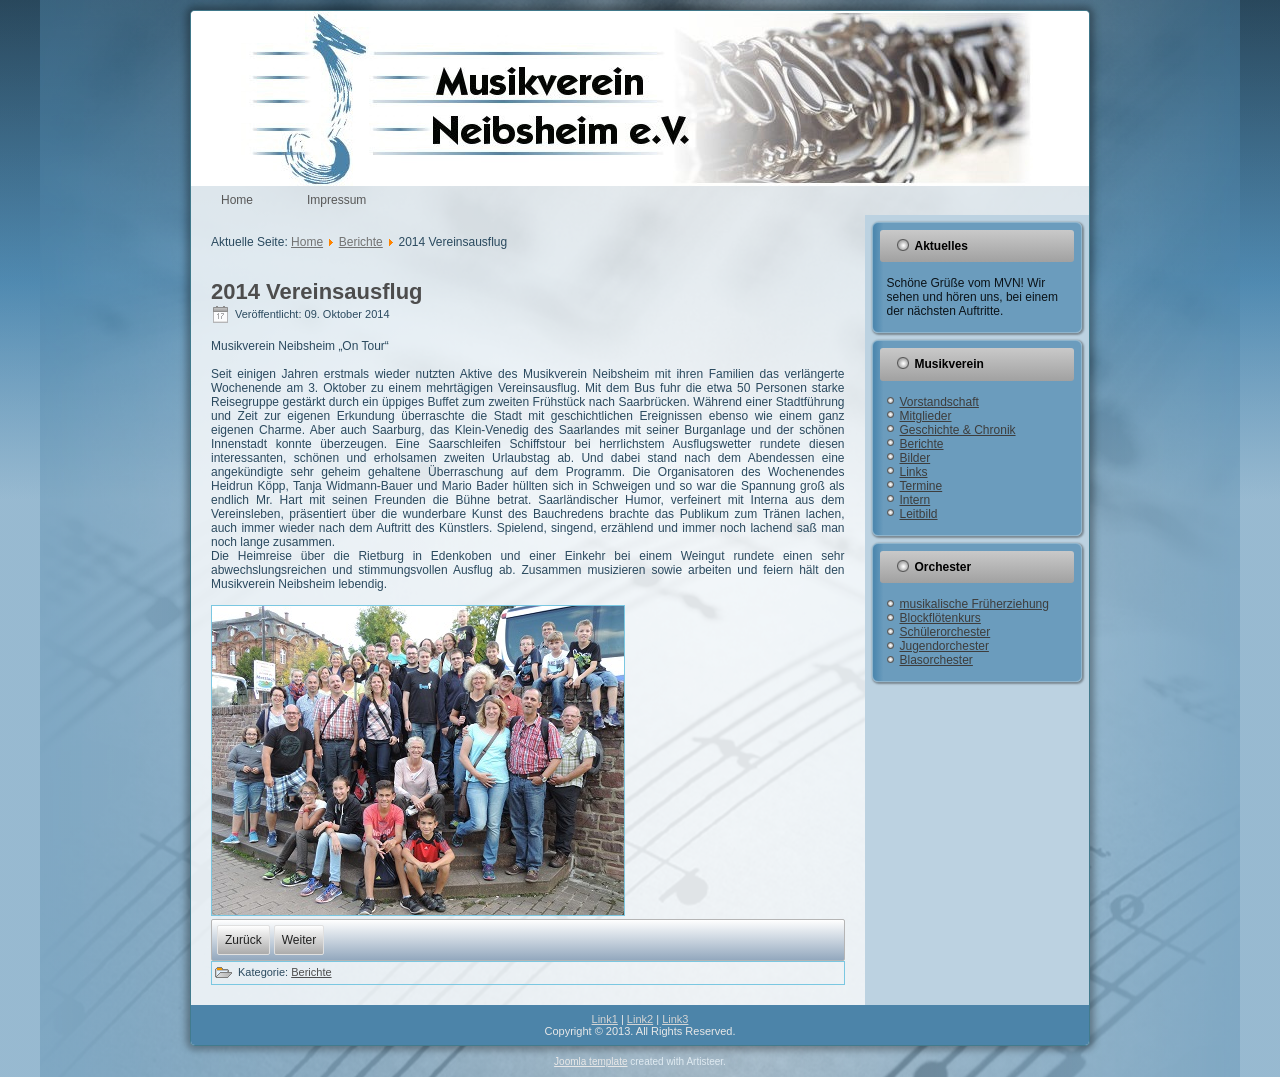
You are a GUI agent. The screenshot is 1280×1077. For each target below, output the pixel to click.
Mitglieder (926, 416)
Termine (921, 486)
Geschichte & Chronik (958, 430)
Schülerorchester (945, 632)
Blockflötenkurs (940, 618)
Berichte (361, 242)
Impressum (336, 200)
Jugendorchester (944, 646)
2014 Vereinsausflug (317, 291)
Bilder (915, 458)
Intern (915, 500)
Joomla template (590, 1061)
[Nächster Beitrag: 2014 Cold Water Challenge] (299, 940)
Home (237, 200)
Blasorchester (936, 660)
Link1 (605, 1019)
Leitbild (919, 514)
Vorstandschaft (939, 402)
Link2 (640, 1019)
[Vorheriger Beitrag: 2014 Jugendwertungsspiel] (243, 940)
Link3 (675, 1019)
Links (914, 472)
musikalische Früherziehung (974, 604)
